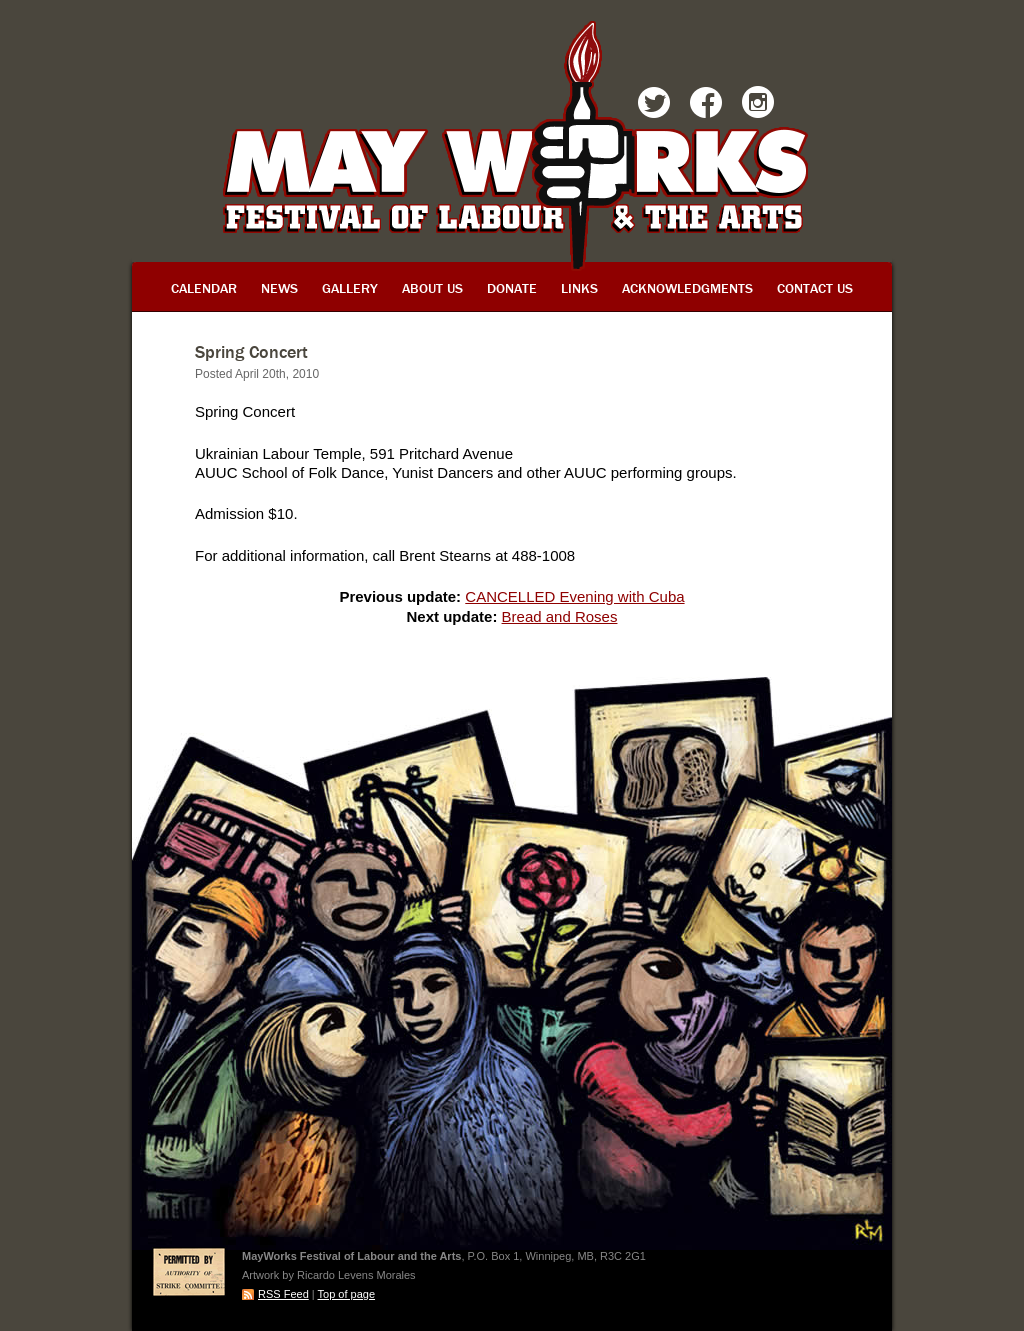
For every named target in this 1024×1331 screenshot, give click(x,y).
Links (579, 288)
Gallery (350, 288)
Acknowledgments (687, 288)
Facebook (706, 106)
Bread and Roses (560, 616)
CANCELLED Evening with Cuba (574, 596)
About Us (432, 288)
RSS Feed (283, 1294)
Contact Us (815, 288)
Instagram (758, 106)
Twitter (654, 106)
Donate (512, 288)
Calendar (204, 288)
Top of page (347, 1294)
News (279, 288)
